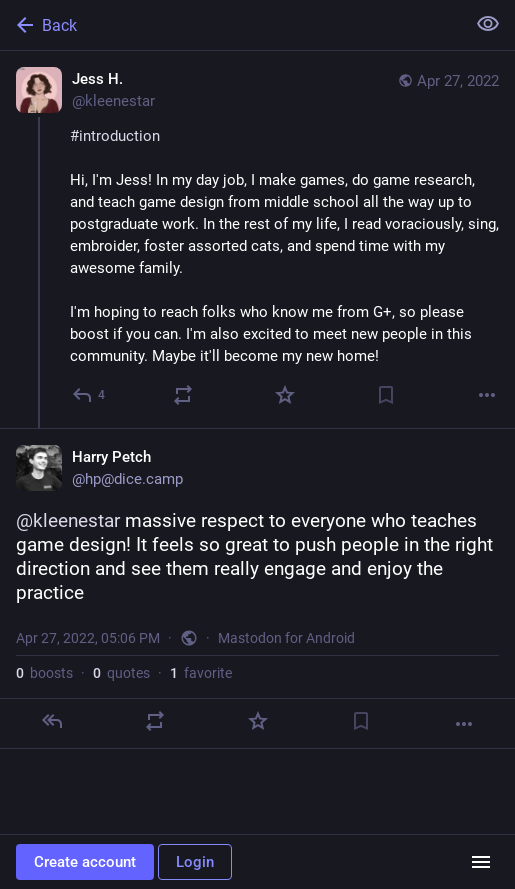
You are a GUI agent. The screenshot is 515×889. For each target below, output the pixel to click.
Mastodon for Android (286, 638)
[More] (487, 395)
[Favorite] (285, 395)
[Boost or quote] (183, 395)
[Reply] (89, 395)
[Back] (230, 25)
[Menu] (481, 862)
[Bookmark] (386, 395)
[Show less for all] (488, 24)
